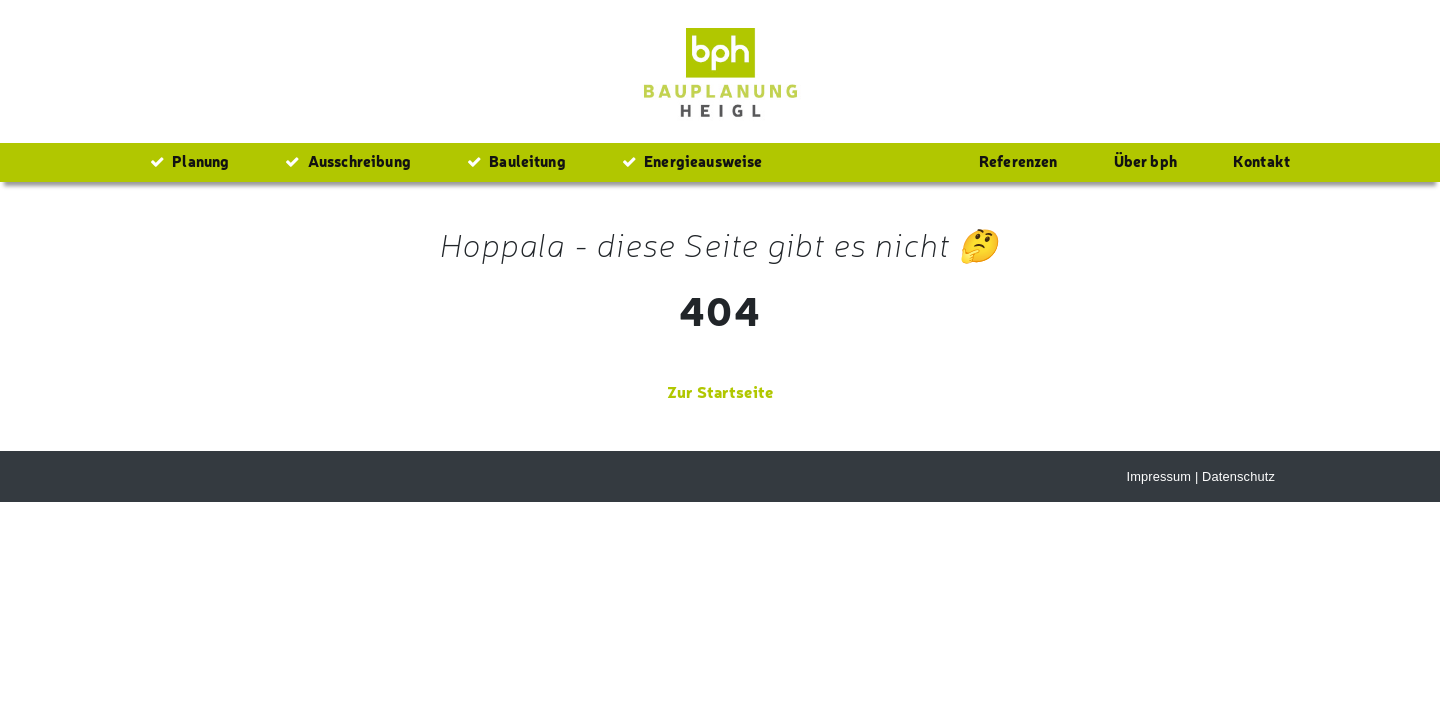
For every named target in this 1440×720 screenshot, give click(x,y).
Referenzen (1018, 161)
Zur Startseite (720, 391)
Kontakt (1261, 161)
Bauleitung (516, 161)
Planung (189, 161)
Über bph (1145, 161)
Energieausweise (692, 161)
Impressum (1158, 476)
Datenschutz (1238, 476)
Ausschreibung (347, 161)
